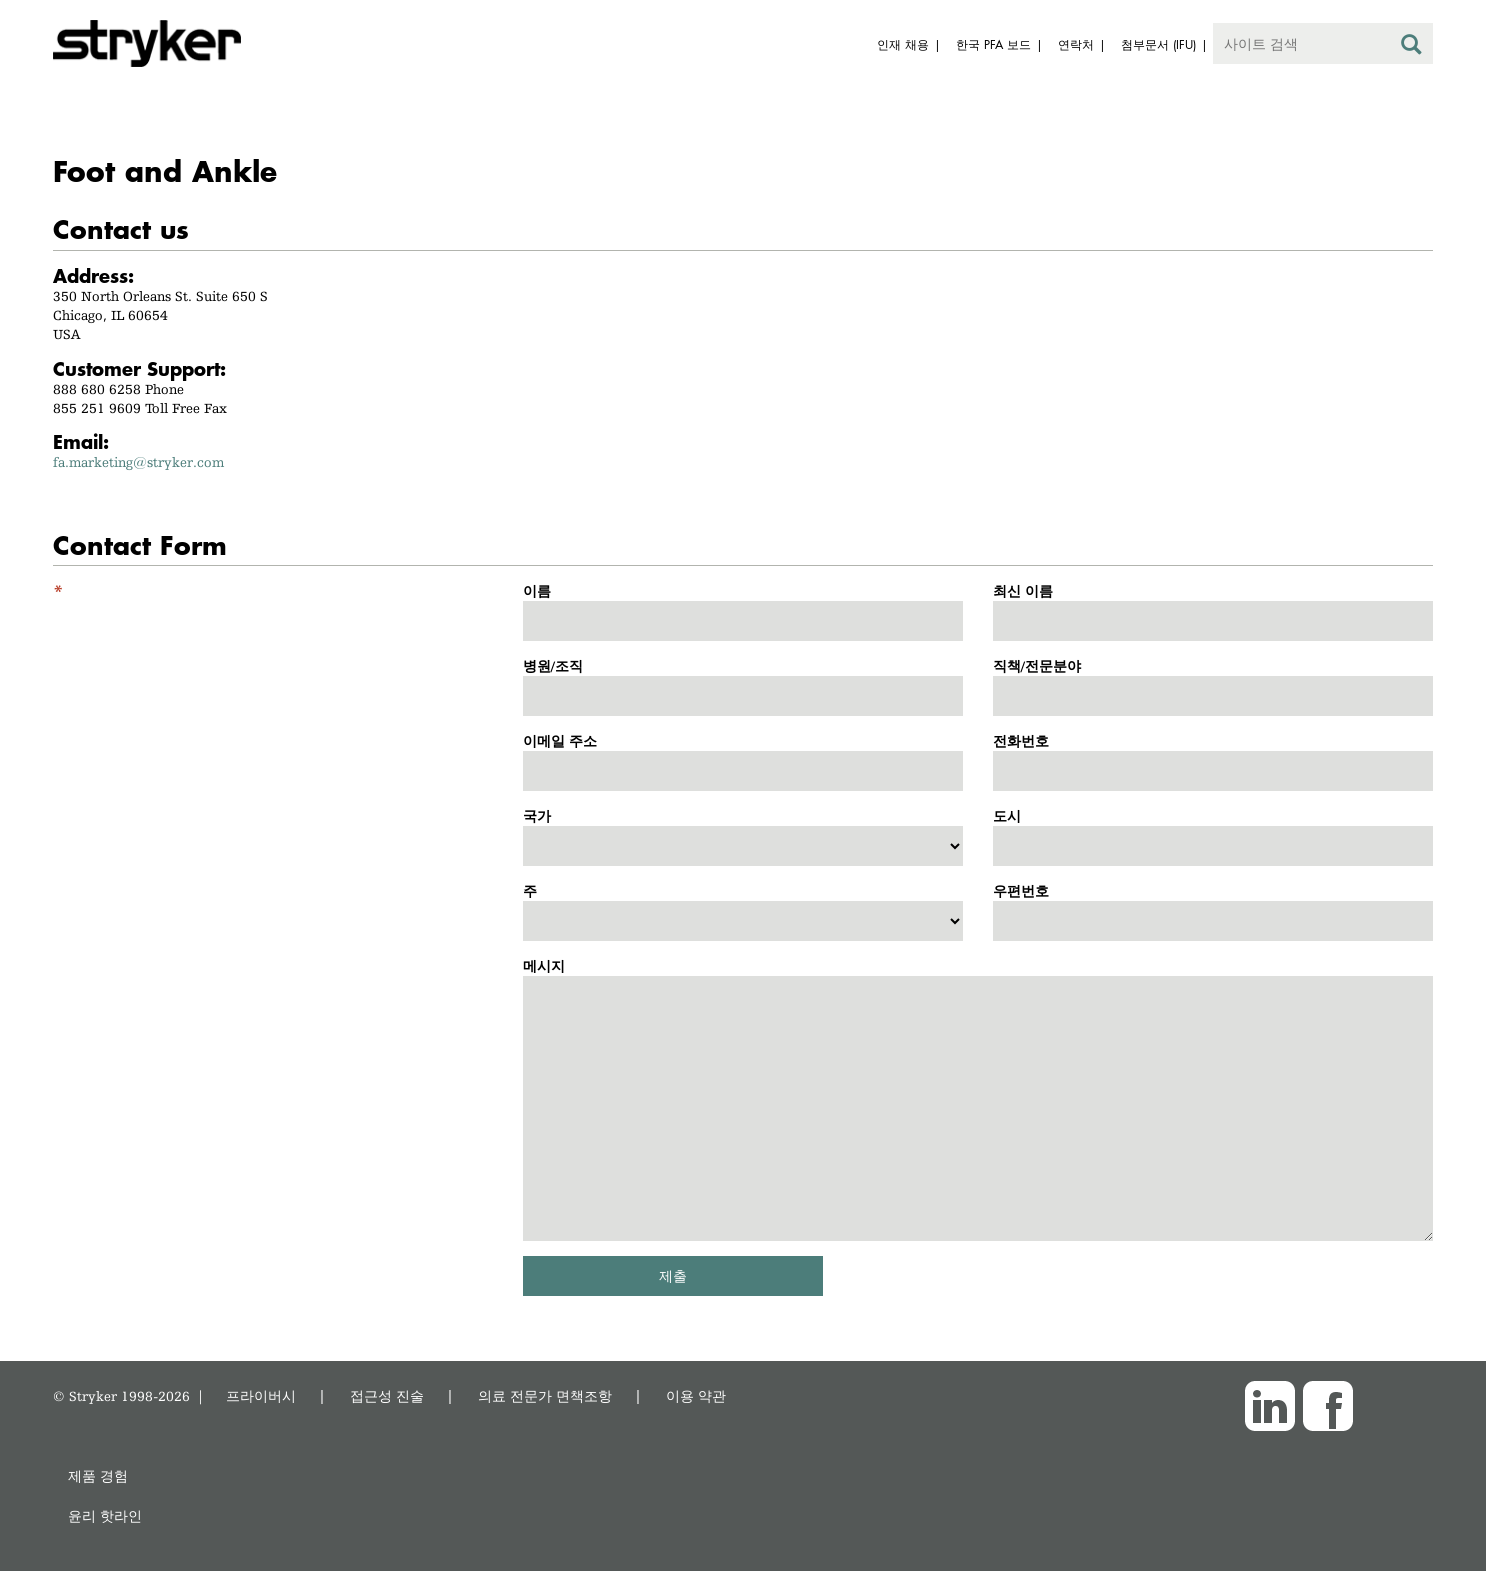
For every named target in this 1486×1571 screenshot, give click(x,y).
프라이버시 (261, 1395)
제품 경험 (98, 1475)
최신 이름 (1023, 591)
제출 (673, 1275)
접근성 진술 (387, 1395)
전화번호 (1021, 741)
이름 (537, 591)
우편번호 (1021, 891)
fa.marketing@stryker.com (138, 462)
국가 (537, 816)
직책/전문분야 (1037, 666)
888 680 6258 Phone (118, 389)
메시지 (544, 966)
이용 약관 (696, 1395)
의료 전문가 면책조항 (545, 1395)
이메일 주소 (560, 741)
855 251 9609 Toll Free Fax (140, 408)
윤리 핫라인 (105, 1515)
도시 (1007, 816)
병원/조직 (553, 666)
